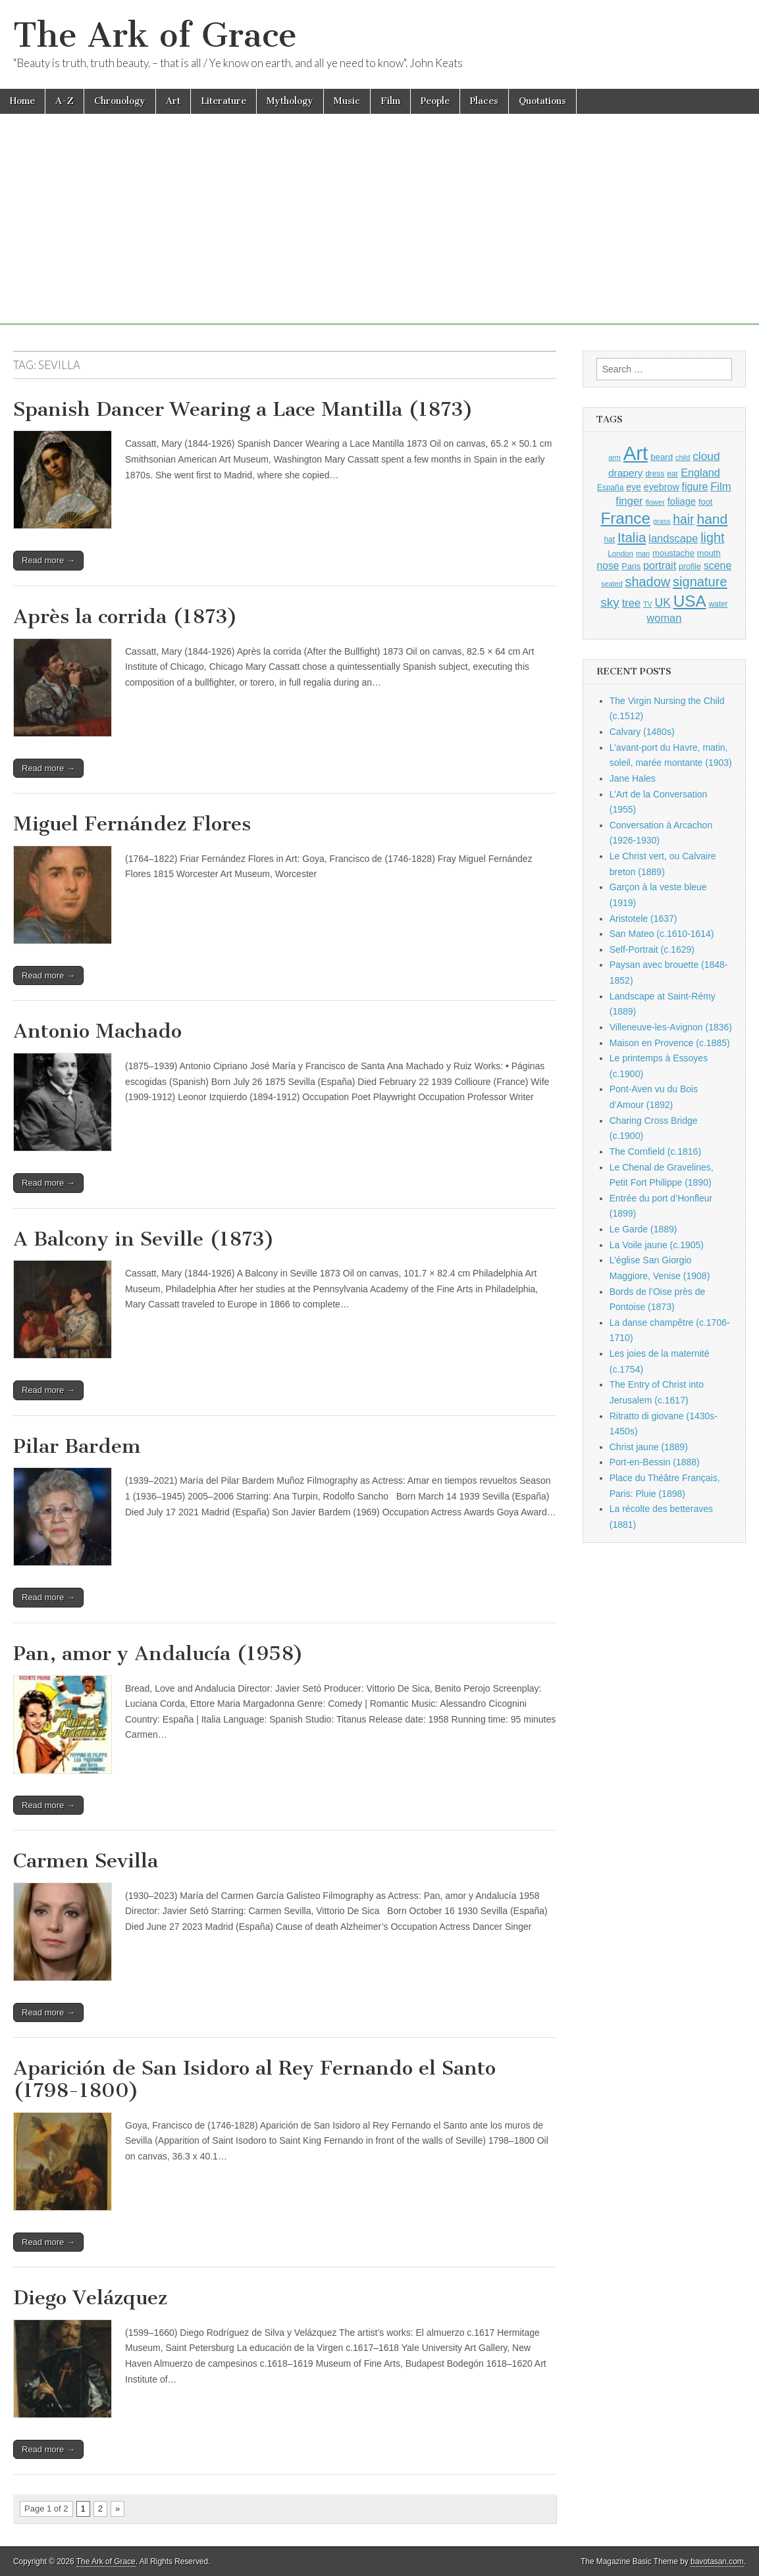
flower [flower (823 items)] (654, 502)
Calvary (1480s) (642, 731)
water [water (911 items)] (718, 604)
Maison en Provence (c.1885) (670, 1043)
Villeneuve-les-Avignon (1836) (671, 1027)
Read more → (48, 560)
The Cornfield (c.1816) (655, 1151)
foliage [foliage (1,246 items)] (681, 501)
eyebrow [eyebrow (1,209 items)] (661, 487)
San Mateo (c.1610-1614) (662, 933)
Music (347, 101)
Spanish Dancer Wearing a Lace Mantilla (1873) (243, 409)
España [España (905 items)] (610, 487)
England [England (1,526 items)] (700, 472)
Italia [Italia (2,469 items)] (631, 537)
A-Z (64, 101)
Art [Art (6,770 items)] (635, 453)
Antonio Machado (97, 1031)
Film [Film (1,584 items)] (720, 486)
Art (173, 101)
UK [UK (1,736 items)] (663, 602)
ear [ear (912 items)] (672, 473)
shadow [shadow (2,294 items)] (648, 581)
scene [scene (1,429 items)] (717, 565)
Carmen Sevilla (85, 1861)
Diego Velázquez (90, 2298)
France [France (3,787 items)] (625, 518)
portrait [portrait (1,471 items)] (659, 565)
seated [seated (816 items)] (612, 584)
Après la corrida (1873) (125, 616)
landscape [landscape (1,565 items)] (673, 538)
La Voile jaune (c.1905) (657, 1245)
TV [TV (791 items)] (647, 604)
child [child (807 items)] (682, 457)
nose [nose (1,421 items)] (607, 565)
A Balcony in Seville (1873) (144, 1239)
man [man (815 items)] (643, 553)
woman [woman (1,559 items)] (663, 618)
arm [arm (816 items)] (614, 457)
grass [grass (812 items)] (662, 521)
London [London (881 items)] (620, 553)
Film (390, 101)
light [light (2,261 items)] (712, 537)
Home (22, 101)
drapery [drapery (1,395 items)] (625, 472)
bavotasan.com (717, 2561)
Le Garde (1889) (643, 1229)
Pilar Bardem (77, 1446)
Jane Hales (633, 778)
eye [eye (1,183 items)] (633, 487)
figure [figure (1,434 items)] (695, 486)
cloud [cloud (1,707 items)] (706, 456)
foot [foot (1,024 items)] (705, 502)
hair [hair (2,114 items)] (683, 519)
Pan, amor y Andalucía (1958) (158, 1653)
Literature (223, 101)
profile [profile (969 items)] (690, 566)
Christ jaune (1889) (649, 1447)
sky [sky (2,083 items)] (609, 602)
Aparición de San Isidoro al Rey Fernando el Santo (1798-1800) (254, 2079)
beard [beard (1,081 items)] (661, 457)
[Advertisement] (379, 232)
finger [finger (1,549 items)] (628, 501)
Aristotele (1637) (643, 918)
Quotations (542, 101)
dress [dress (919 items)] (654, 473)
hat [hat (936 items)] (609, 539)
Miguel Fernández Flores (132, 824)
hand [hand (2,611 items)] (711, 518)
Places (484, 101)
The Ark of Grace (155, 35)
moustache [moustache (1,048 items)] (673, 553)
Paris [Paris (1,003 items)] (631, 566)
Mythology (290, 101)
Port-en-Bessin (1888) (655, 1462)
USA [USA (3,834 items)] (689, 601)
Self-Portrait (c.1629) (652, 949)
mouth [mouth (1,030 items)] (709, 553)
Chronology (119, 101)
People (435, 101)
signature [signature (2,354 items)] (700, 581)
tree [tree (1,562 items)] (631, 603)
